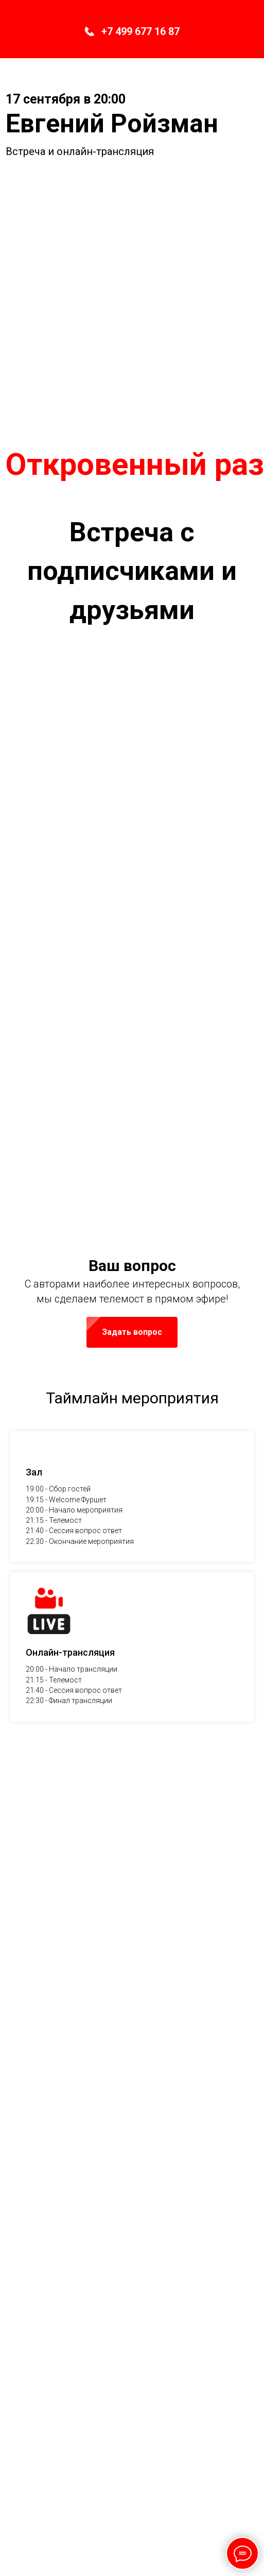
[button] (132, 1594)
